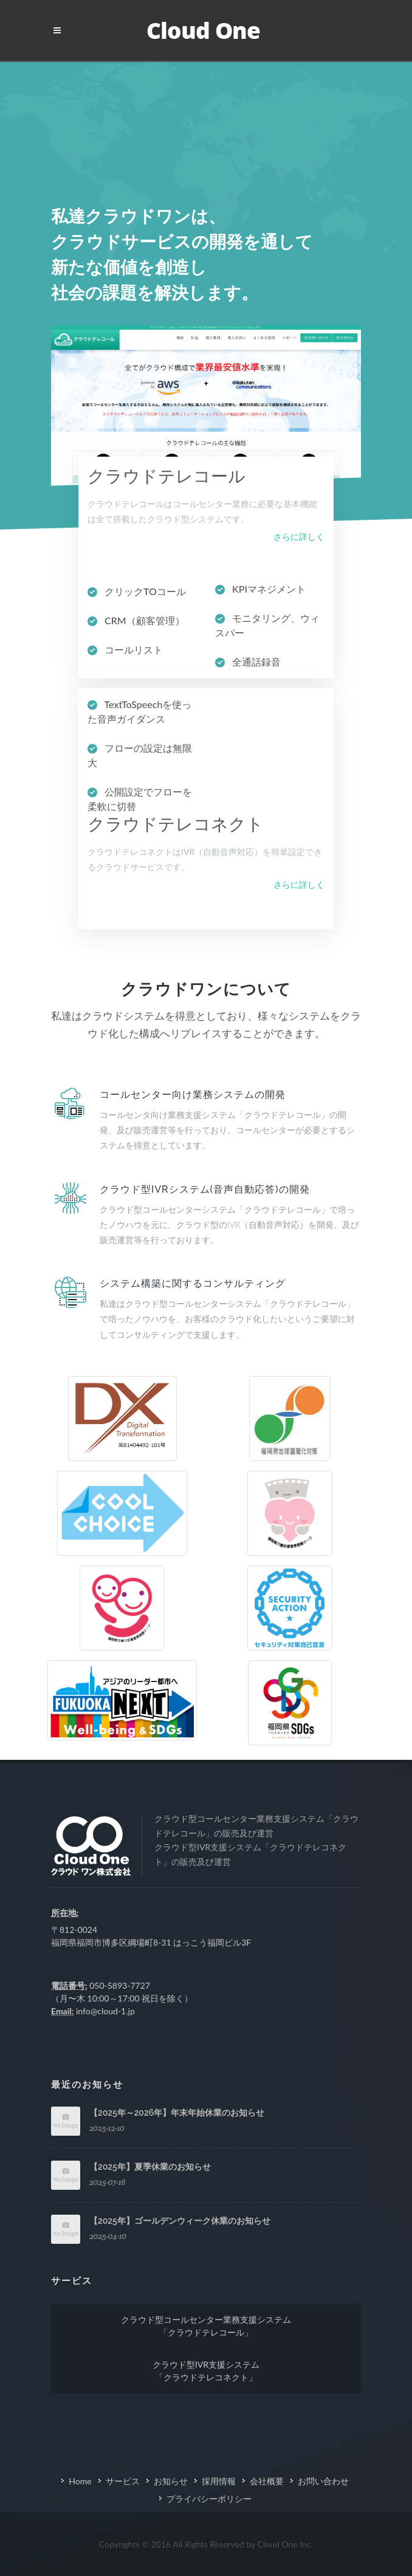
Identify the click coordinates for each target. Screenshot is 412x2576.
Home (80, 2481)
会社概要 (267, 2481)
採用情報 (219, 2481)
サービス (123, 2481)
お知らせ (171, 2481)
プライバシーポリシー (209, 2498)
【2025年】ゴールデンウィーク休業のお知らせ (179, 2221)
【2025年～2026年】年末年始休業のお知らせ (176, 2113)
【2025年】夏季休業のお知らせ (150, 2167)
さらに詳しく (298, 536)
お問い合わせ (323, 2481)
